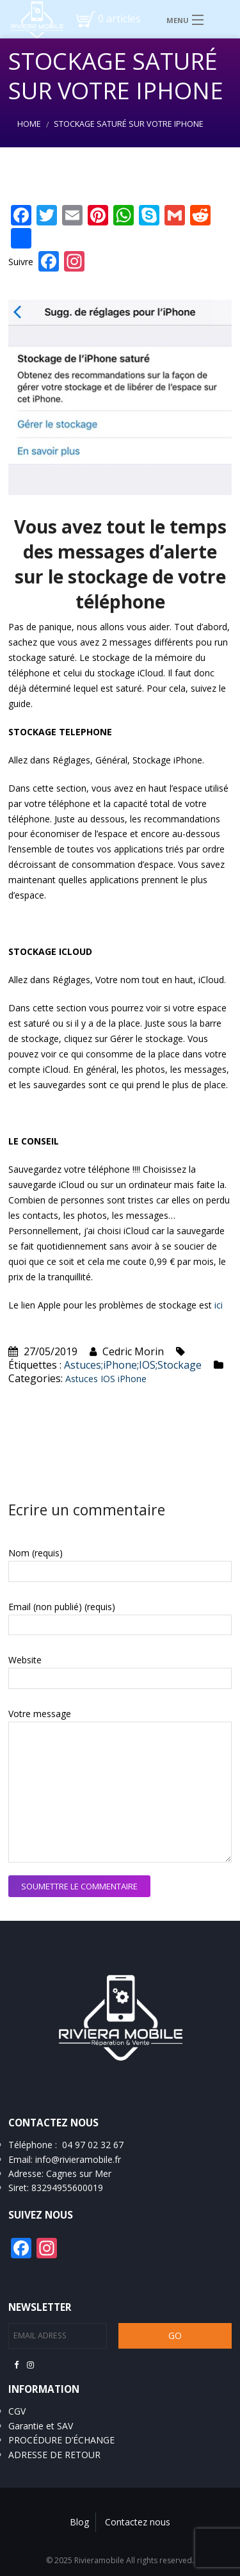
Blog (79, 2522)
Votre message (39, 1714)
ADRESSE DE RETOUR (54, 2455)
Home (29, 123)
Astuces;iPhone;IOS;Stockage (133, 1365)
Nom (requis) (35, 1553)
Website (25, 1660)
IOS (107, 1379)
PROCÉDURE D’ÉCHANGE (61, 2440)
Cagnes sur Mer (78, 2173)
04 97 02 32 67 (93, 2145)
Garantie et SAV (40, 2426)
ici (218, 1305)
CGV (17, 2411)
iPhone (132, 1379)
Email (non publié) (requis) (61, 1607)
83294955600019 (67, 2187)
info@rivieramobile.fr (78, 2159)
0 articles (119, 19)
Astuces (81, 1379)
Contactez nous (137, 2522)
